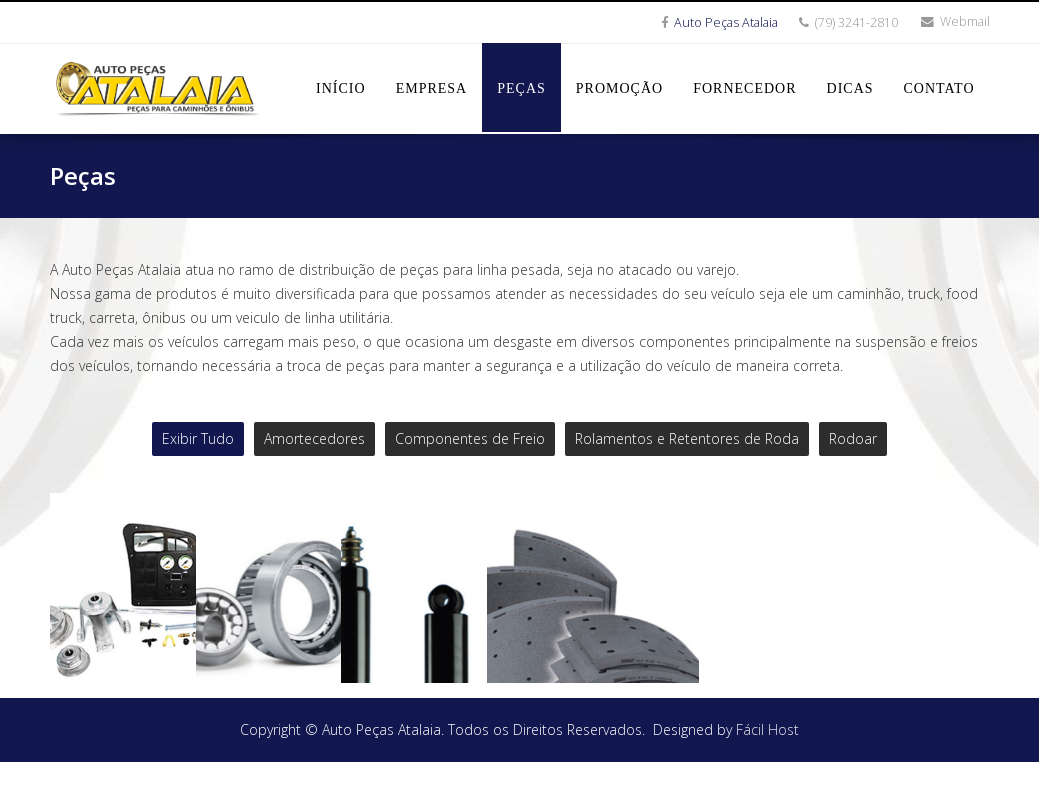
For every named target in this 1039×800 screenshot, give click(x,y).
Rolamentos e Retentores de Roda (687, 438)
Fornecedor (744, 88)
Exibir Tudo (198, 438)
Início (341, 88)
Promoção (619, 88)
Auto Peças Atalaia (726, 22)
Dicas (850, 88)
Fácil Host (767, 767)
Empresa (432, 88)
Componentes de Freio (470, 438)
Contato (939, 88)
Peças (521, 88)
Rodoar (853, 438)
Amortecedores (314, 438)
